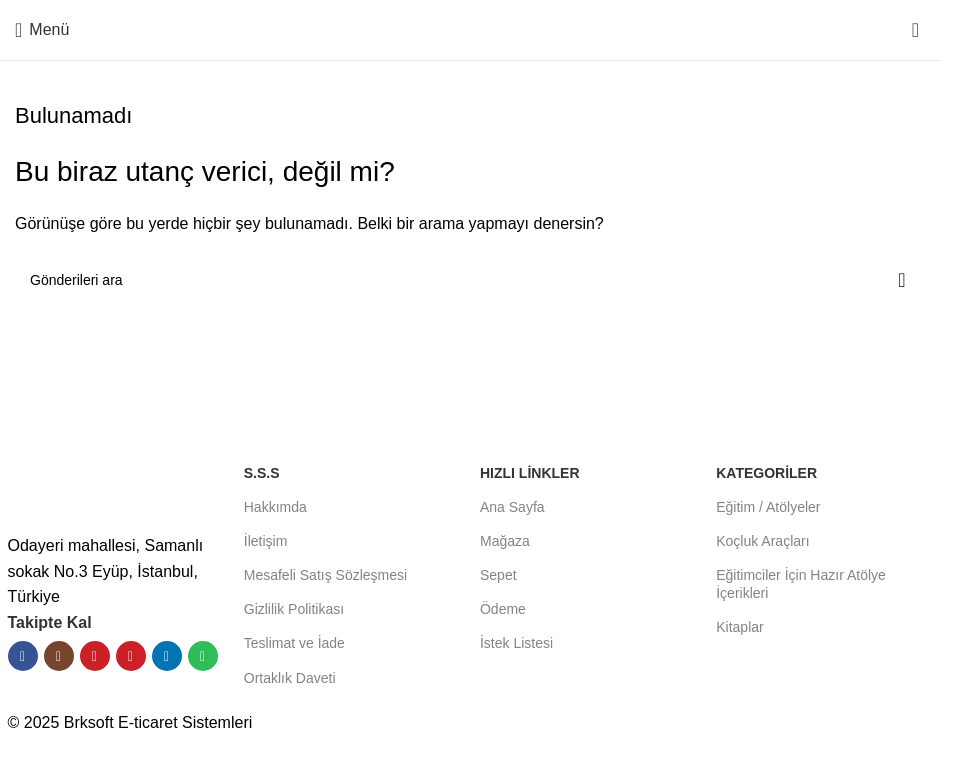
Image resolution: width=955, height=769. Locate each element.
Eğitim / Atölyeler (768, 507)
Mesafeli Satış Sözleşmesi (325, 575)
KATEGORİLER (766, 473)
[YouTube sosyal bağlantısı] (95, 656)
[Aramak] (470, 280)
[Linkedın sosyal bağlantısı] (167, 656)
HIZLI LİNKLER (530, 473)
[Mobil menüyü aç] (42, 30)
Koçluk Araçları (762, 541)
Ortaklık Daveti (290, 678)
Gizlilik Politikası (294, 609)
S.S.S (262, 473)
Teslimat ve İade (294, 643)
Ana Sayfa (512, 507)
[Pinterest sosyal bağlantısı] (131, 656)
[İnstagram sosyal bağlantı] (59, 656)
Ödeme (503, 609)
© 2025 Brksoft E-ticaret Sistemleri (130, 722)
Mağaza (505, 541)
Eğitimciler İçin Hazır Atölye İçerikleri (801, 584)
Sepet (498, 575)
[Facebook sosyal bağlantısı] (23, 656)
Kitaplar (739, 627)
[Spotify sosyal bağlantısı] (203, 656)
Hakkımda (275, 507)
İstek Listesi (516, 643)
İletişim (266, 541)
